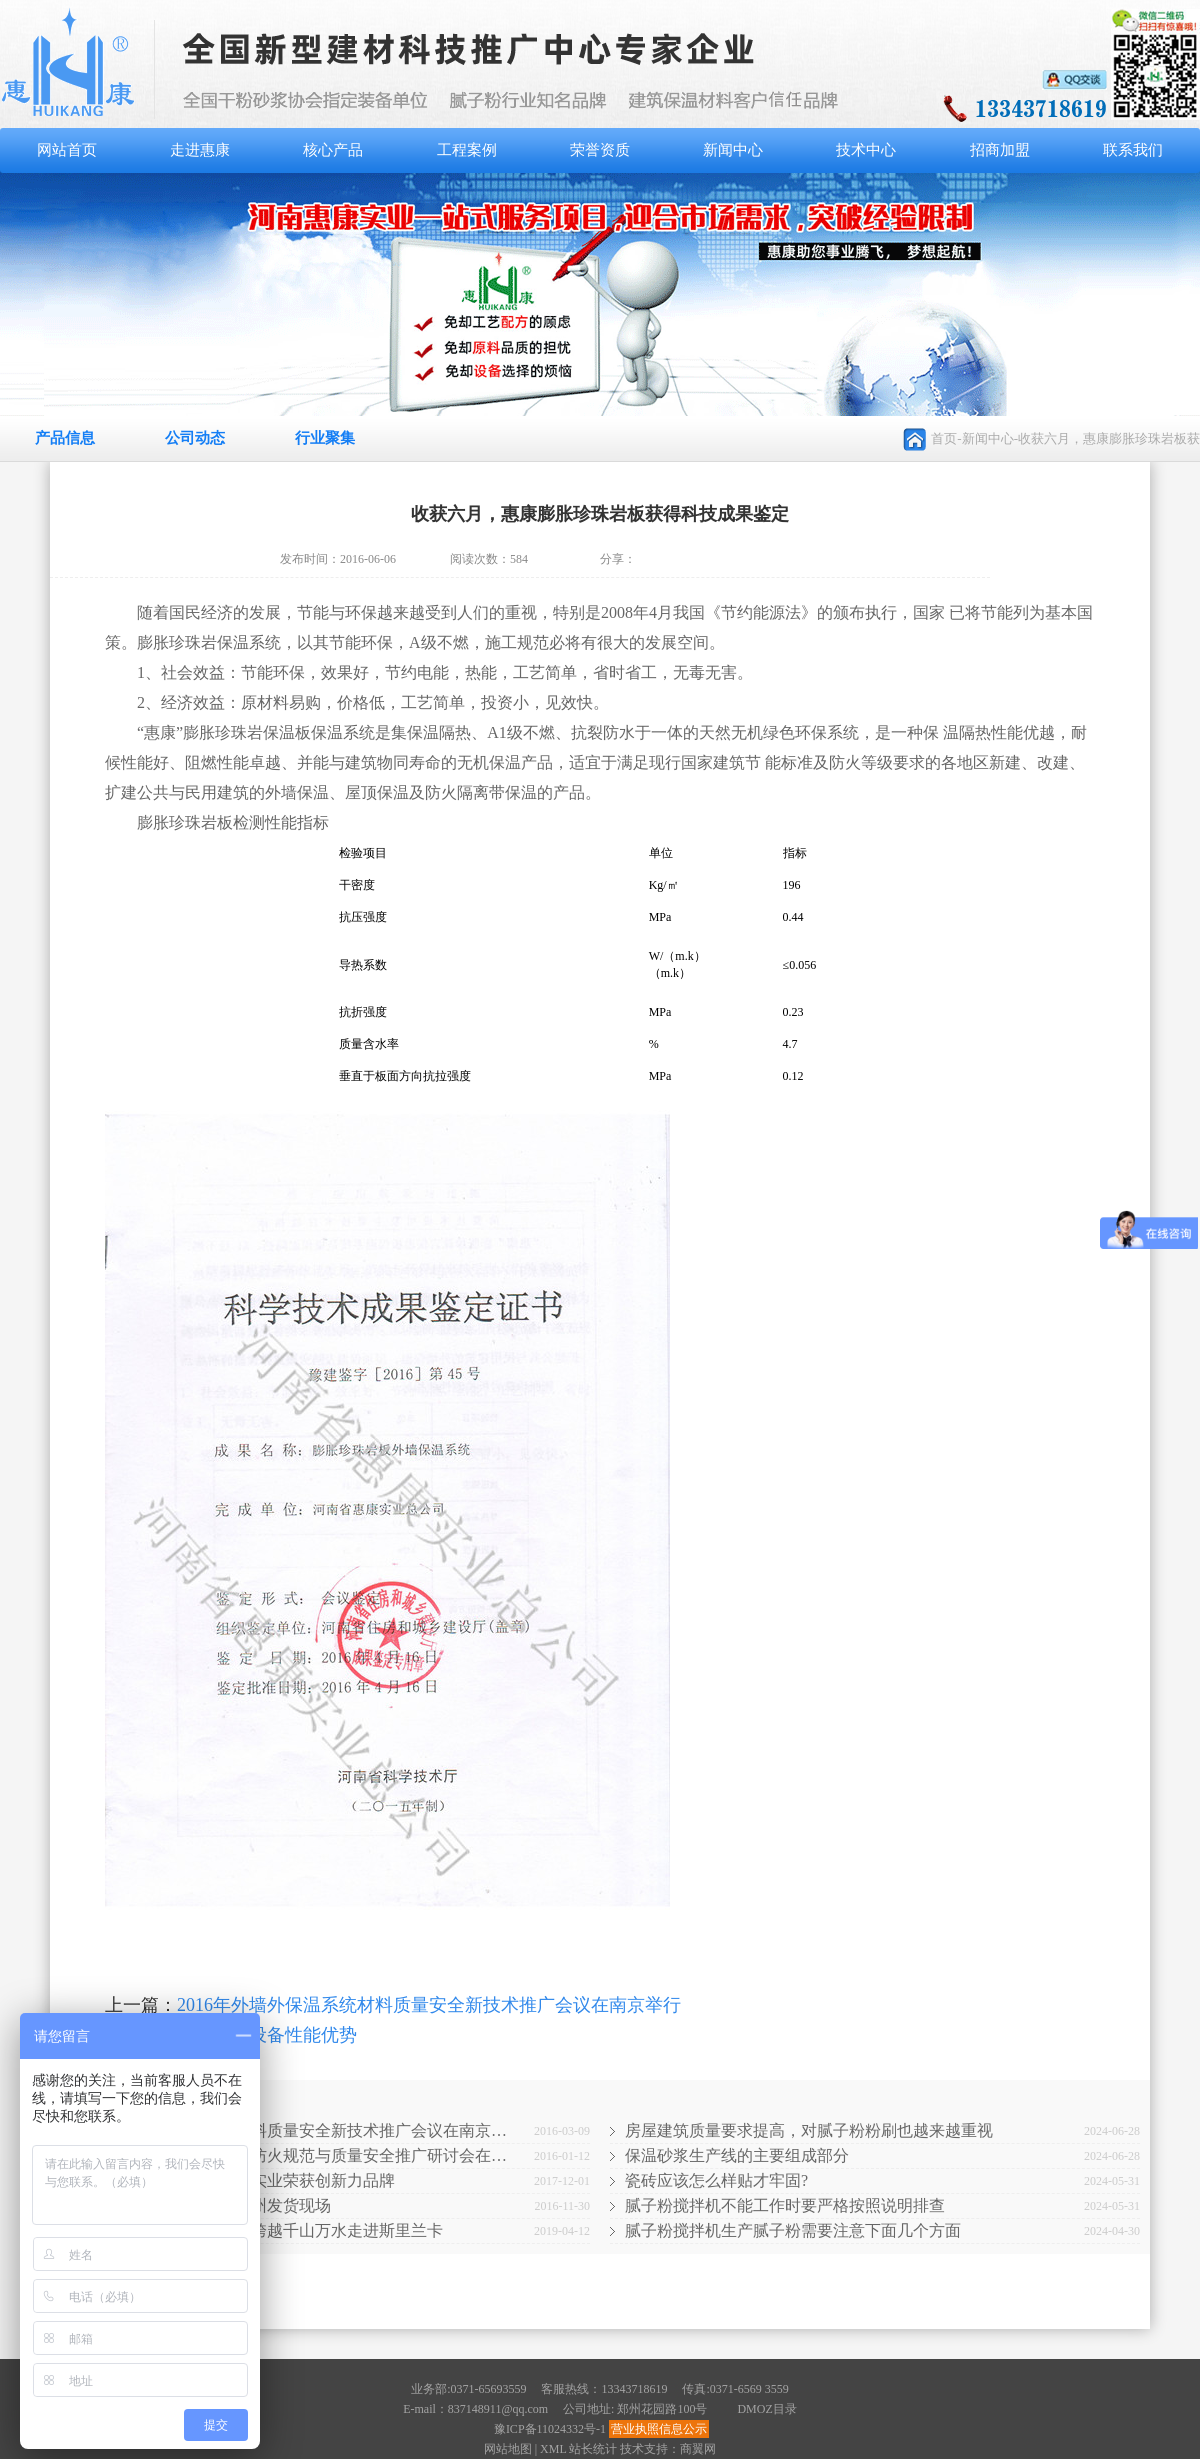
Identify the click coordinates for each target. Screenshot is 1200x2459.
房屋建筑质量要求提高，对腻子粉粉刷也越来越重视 (809, 2130)
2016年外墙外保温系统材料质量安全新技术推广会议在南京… (291, 2130)
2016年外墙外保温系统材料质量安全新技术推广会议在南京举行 (429, 2005)
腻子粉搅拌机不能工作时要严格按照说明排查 (785, 2205)
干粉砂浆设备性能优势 (267, 2035)
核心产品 (333, 150)
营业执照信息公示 (659, 2429)
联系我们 (1133, 150)
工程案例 (467, 150)
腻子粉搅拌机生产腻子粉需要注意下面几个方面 (793, 2230)
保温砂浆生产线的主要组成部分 (737, 2155)
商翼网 (698, 2449)
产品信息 (65, 438)
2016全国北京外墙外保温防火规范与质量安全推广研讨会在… (291, 2155)
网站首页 (67, 150)
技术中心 (866, 150)
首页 (944, 438)
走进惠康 (200, 150)
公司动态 (195, 438)
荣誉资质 (600, 150)
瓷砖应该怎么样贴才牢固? (716, 2180)
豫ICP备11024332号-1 (550, 2429)
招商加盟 (1000, 150)
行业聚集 (325, 438)
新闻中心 (733, 150)
